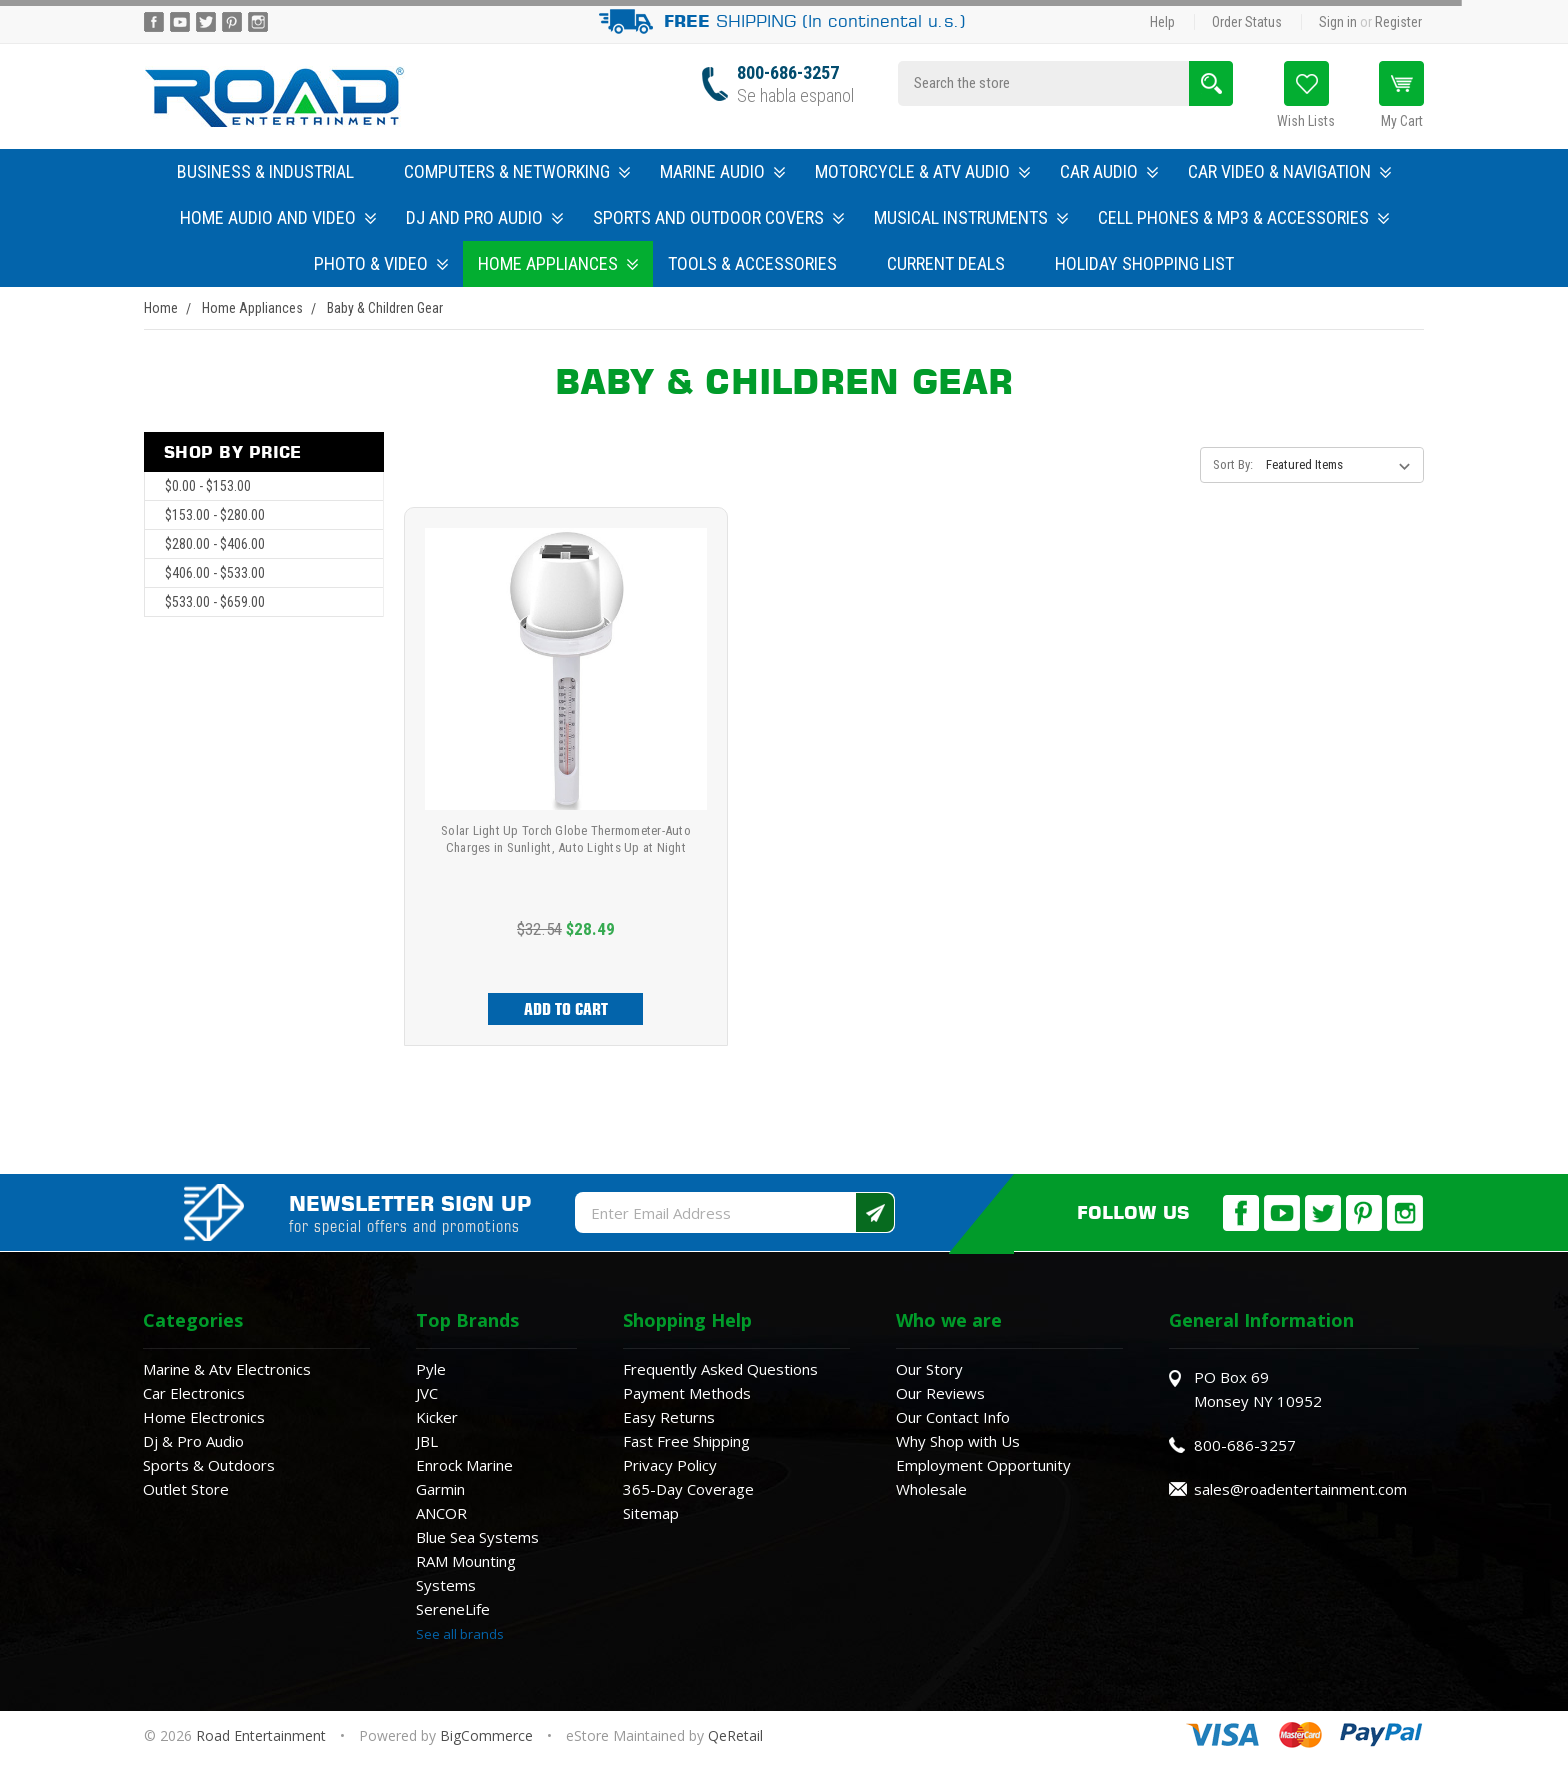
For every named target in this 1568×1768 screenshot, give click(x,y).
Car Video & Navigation (1289, 171)
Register (1398, 22)
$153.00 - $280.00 (215, 515)
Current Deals (946, 263)
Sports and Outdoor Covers (718, 217)
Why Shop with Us (958, 1441)
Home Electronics (204, 1417)
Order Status (1247, 22)
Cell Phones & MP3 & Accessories (1243, 217)
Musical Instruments (971, 217)
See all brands (460, 1634)
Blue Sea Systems (477, 1537)
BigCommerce (486, 1735)
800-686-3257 (788, 72)
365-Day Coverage (688, 1489)
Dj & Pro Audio (193, 1441)
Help (1162, 22)
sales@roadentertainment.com (1300, 1489)
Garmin (440, 1489)
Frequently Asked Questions (720, 1369)
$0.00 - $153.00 (208, 486)
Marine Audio (722, 171)
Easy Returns (669, 1417)
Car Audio (1109, 171)
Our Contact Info (953, 1417)
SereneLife (453, 1609)
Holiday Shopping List (1144, 263)
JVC (427, 1393)
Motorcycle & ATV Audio (922, 171)
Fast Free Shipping (686, 1441)
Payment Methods (687, 1393)
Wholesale (931, 1489)
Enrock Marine (464, 1465)
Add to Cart (566, 1009)
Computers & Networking (517, 171)
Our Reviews (940, 1393)
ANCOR (441, 1513)
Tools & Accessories (752, 263)
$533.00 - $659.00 (215, 602)
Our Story (929, 1369)
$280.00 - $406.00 (215, 544)
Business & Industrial (265, 171)
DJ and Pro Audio (484, 217)
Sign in (1338, 22)
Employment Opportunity (983, 1465)
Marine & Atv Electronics (227, 1369)
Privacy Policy (670, 1465)
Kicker (437, 1417)
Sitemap (651, 1513)
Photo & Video (381, 263)
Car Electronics (194, 1393)
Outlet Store (186, 1489)
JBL (427, 1441)
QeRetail (735, 1735)
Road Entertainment (263, 1735)
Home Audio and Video (278, 217)
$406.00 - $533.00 (215, 573)
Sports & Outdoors (209, 1465)
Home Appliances (558, 263)
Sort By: (1233, 464)
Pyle (431, 1369)
